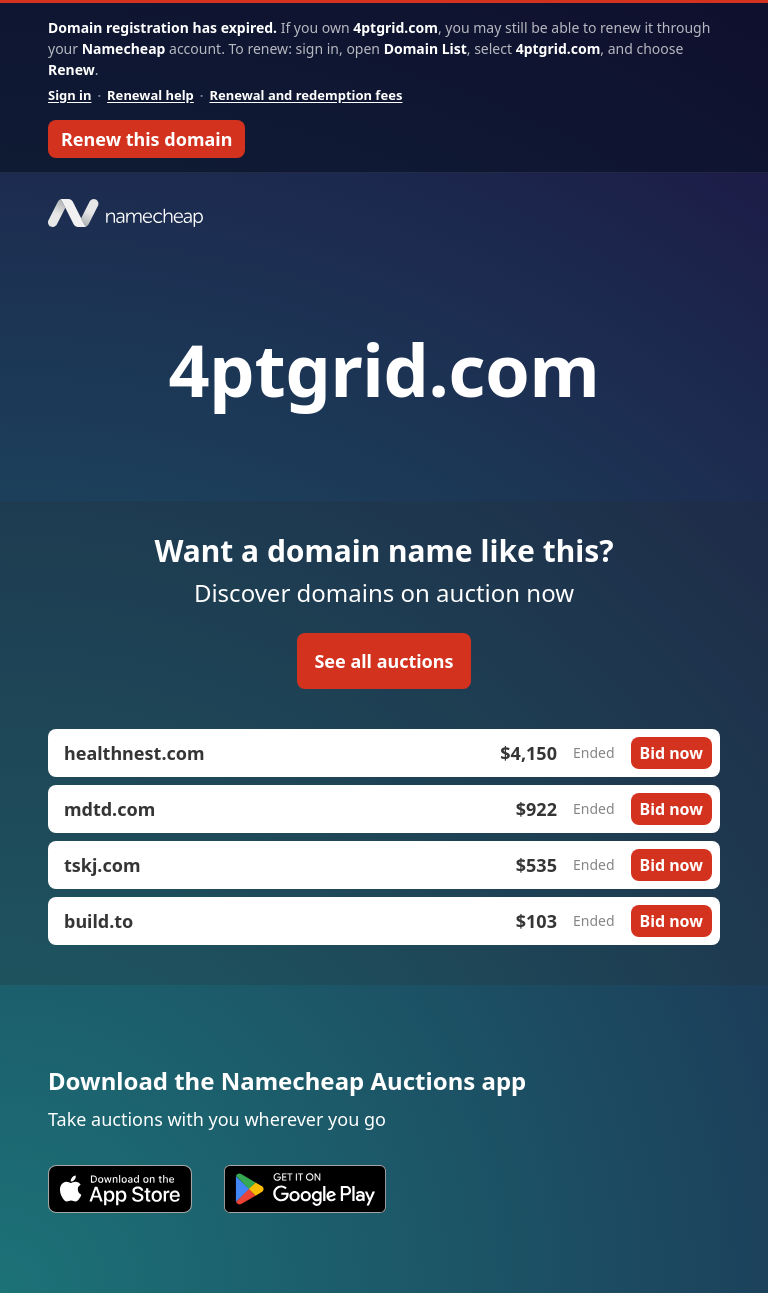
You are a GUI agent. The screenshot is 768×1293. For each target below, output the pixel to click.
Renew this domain (146, 139)
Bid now (671, 753)
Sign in (69, 95)
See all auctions (383, 661)
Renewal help (150, 95)
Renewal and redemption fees (305, 95)
